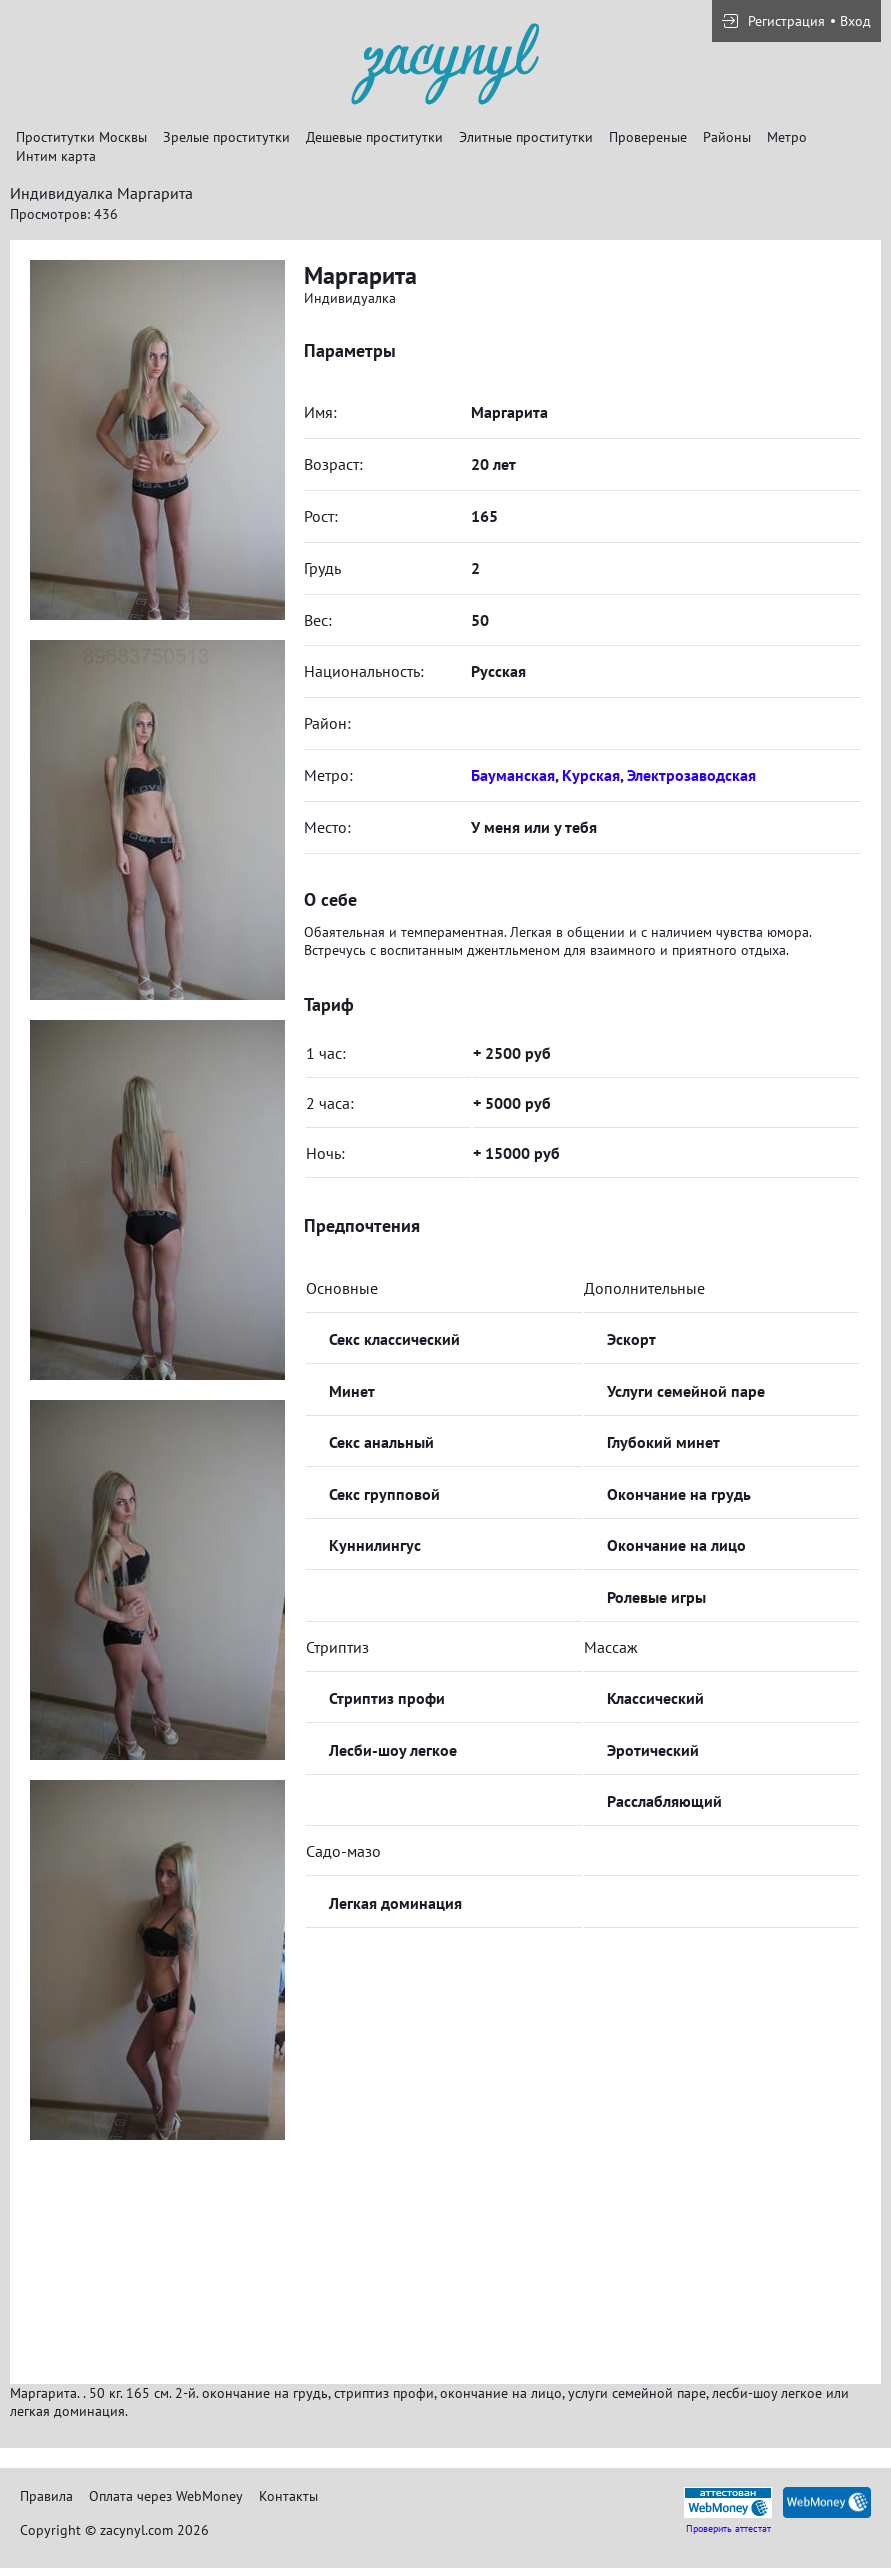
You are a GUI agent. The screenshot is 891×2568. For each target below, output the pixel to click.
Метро (787, 137)
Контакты (288, 2496)
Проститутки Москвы (81, 137)
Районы (727, 137)
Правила (46, 2496)
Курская (591, 775)
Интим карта (56, 156)
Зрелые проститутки (226, 137)
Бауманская (513, 775)
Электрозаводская (691, 775)
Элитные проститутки (526, 137)
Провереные (648, 137)
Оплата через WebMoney (166, 2496)
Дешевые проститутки (374, 137)
